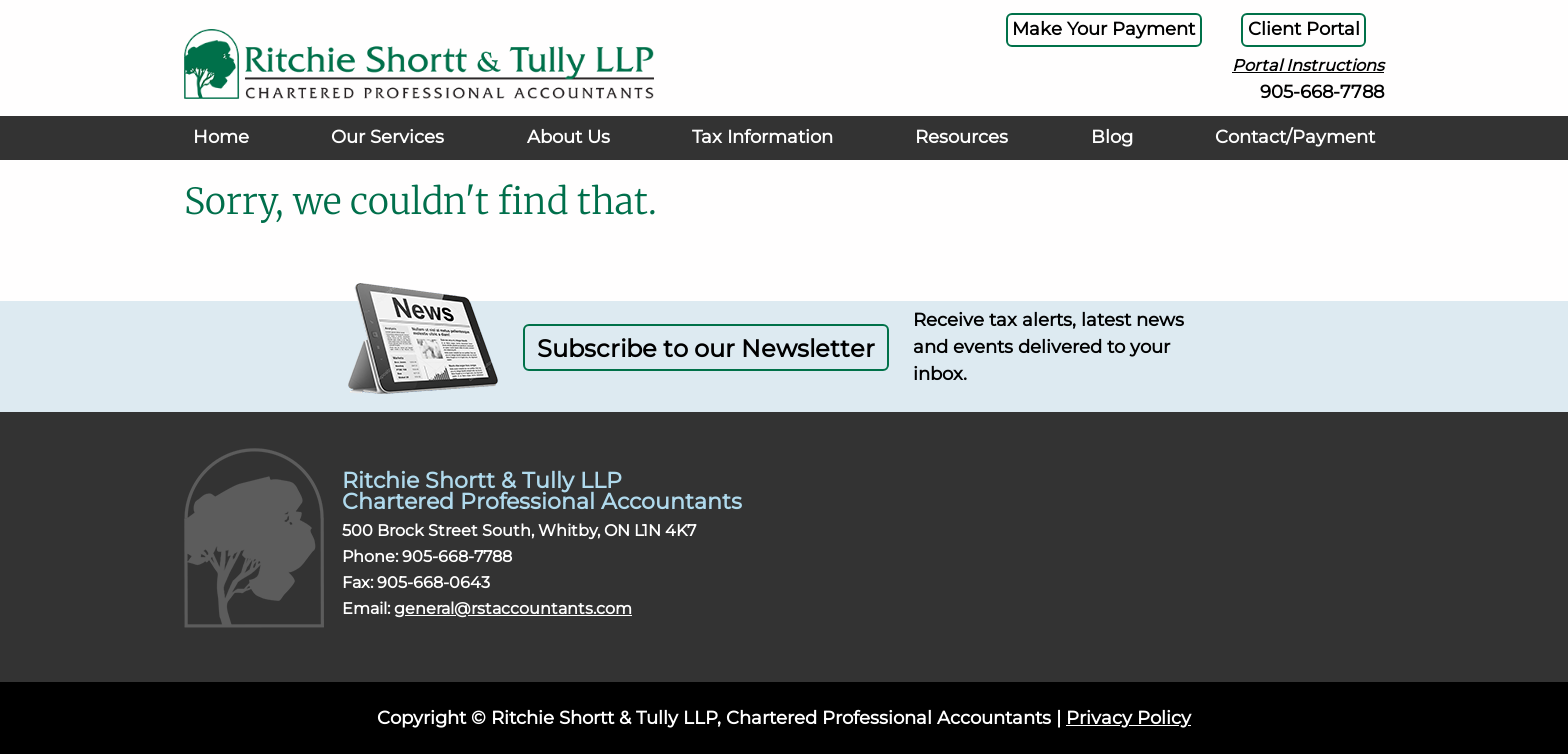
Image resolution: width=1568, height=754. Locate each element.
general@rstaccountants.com (513, 608)
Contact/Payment (1284, 152)
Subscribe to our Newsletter (706, 348)
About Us (564, 152)
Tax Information (758, 152)
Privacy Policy (1128, 718)
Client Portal (1295, 32)
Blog (1102, 152)
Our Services (387, 152)
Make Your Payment (1074, 32)
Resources (958, 152)
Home (225, 152)
